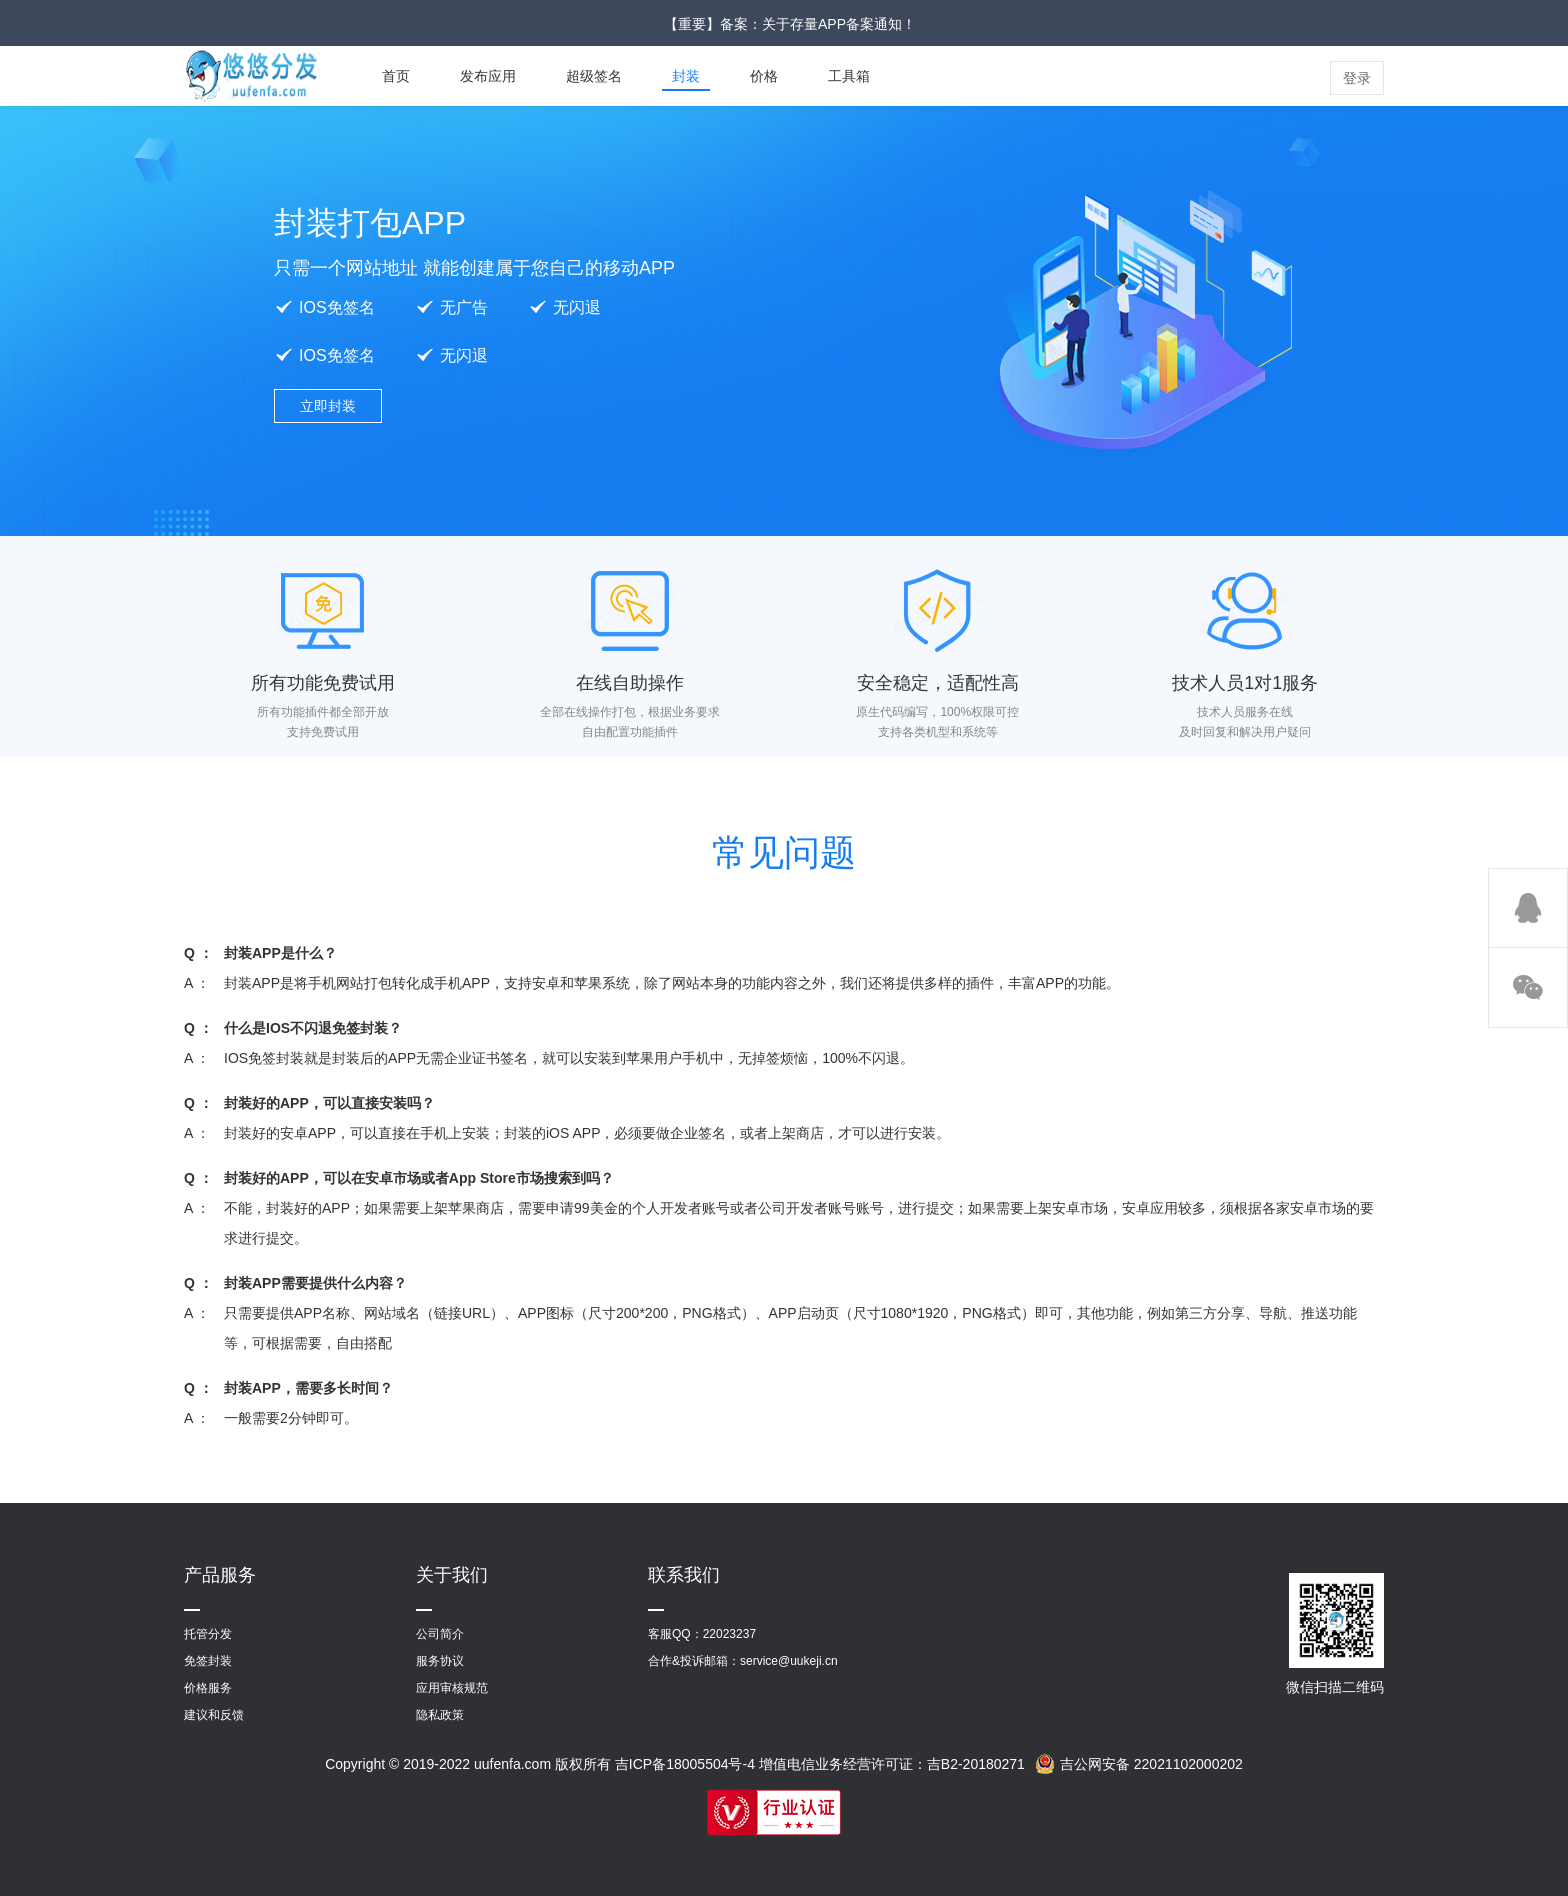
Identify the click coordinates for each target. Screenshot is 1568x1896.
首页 (396, 76)
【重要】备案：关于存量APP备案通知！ (790, 24)
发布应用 (488, 76)
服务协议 (440, 1661)
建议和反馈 (214, 1715)
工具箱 (849, 76)
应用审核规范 (452, 1688)
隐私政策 (440, 1715)
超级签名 (594, 76)
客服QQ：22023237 (702, 1634)
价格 (764, 76)
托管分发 (208, 1634)
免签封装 (208, 1661)
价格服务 (208, 1688)
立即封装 (328, 406)
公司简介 (440, 1634)
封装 (686, 76)
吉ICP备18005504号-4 (685, 1764)
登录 (1357, 78)
